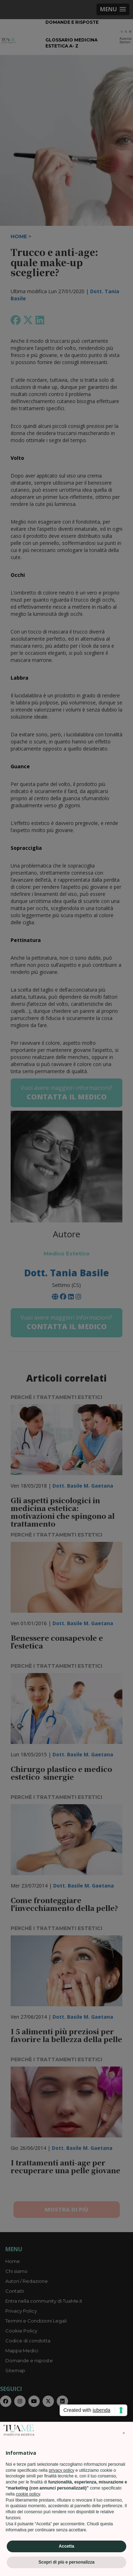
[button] (123, 2437)
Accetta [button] (66, 2550)
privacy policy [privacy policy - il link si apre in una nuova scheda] (61, 2474)
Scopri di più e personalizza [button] (66, 2566)
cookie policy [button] (28, 2498)
